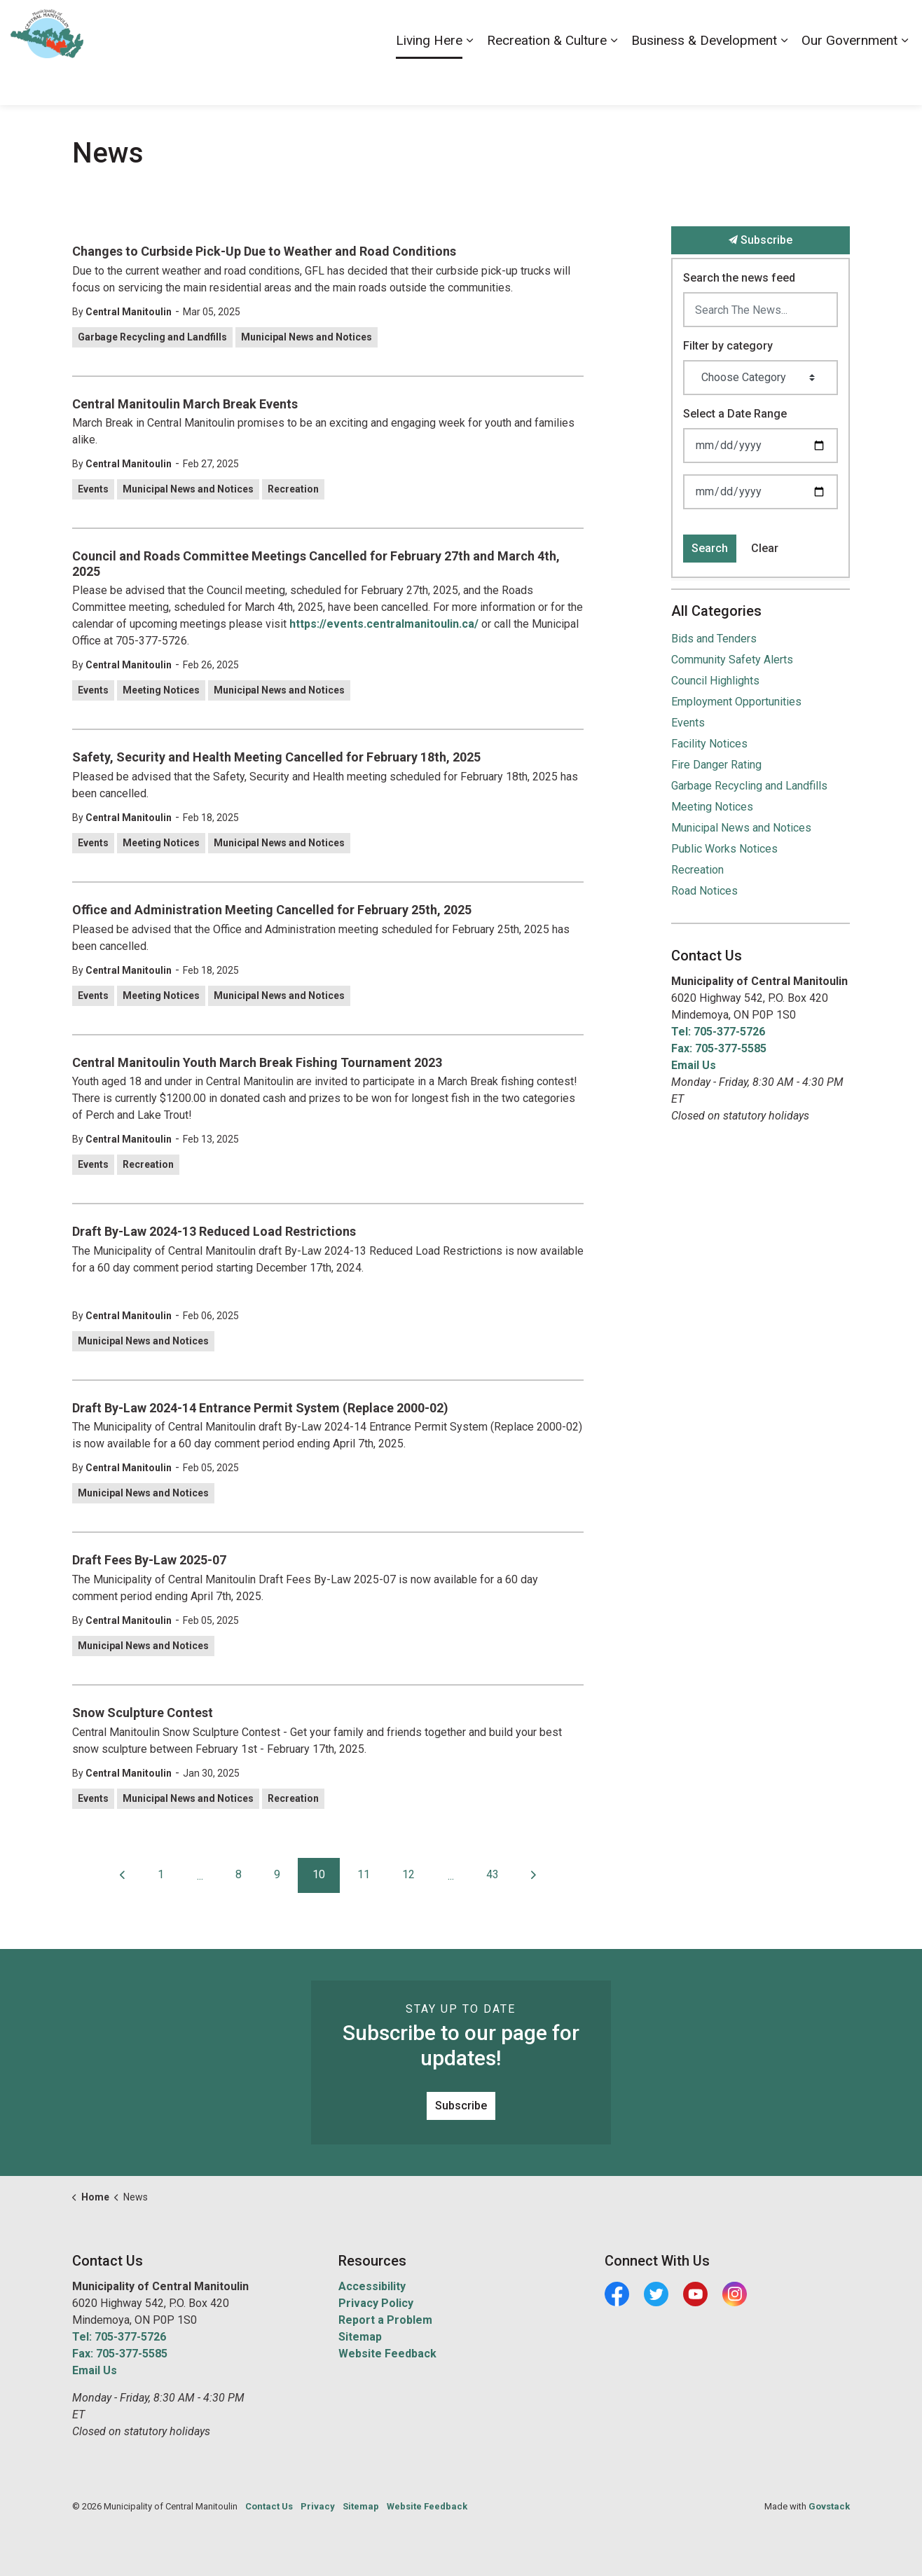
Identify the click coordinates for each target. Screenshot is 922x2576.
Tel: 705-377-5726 (718, 1031)
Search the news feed (739, 277)
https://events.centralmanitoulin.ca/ (384, 624)
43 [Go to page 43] (492, 1874)
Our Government (849, 78)
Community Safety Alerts (732, 659)
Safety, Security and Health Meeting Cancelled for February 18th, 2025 (276, 757)
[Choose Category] (760, 377)
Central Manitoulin (128, 311)
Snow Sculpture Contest (142, 1712)
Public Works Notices (724, 848)
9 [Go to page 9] (277, 1874)
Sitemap (360, 2336)
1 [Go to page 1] (161, 1874)
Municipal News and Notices (306, 337)
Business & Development (704, 78)
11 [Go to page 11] (363, 1874)
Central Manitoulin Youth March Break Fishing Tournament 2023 (257, 1062)
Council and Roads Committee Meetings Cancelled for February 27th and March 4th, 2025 (316, 564)
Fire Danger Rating (716, 764)
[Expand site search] (897, 26)
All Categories (716, 610)
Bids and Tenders (714, 638)
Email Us (693, 1065)
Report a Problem (385, 2320)
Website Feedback (387, 2353)
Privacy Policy (375, 2303)
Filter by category (728, 345)
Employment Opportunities (736, 701)
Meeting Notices (161, 690)
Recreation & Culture (547, 78)
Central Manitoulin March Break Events (185, 404)
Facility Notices (709, 743)
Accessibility (648, 26)
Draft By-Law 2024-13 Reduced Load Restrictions (214, 1231)
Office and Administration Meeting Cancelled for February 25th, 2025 (272, 909)
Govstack (829, 2506)
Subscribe (760, 240)
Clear (764, 548)
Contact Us (762, 26)
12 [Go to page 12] (408, 1874)
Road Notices (704, 890)
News (813, 26)
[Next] (533, 1875)
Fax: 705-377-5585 (718, 1048)
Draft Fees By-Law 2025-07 (149, 1559)
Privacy (318, 2506)
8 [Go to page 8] (238, 1874)
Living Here (429, 78)
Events (93, 489)
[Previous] (122, 1875)
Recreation (293, 489)
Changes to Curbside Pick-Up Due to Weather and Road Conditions (264, 251)
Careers (706, 26)
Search (710, 548)
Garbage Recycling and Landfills (152, 337)
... (200, 1875)
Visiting (855, 26)
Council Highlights (715, 680)
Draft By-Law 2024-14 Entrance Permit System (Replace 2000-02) (260, 1407)
